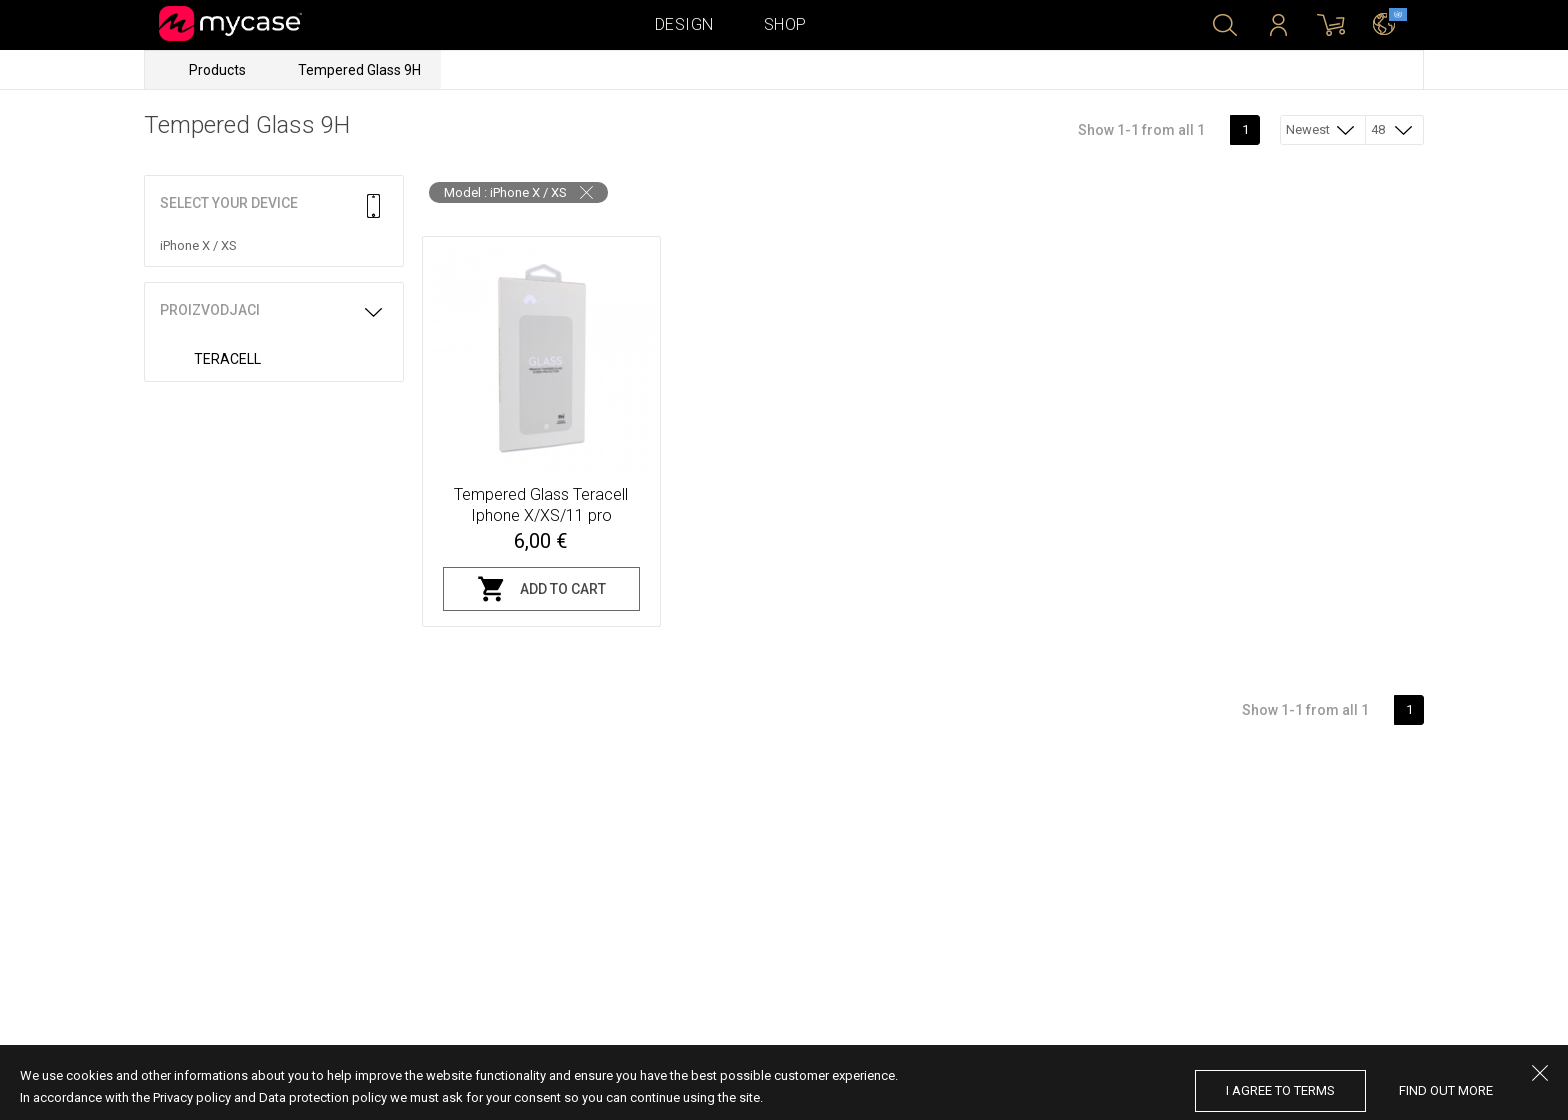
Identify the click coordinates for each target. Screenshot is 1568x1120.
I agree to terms (1280, 1090)
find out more (1446, 1090)
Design (684, 24)
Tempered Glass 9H (359, 70)
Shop (785, 24)
